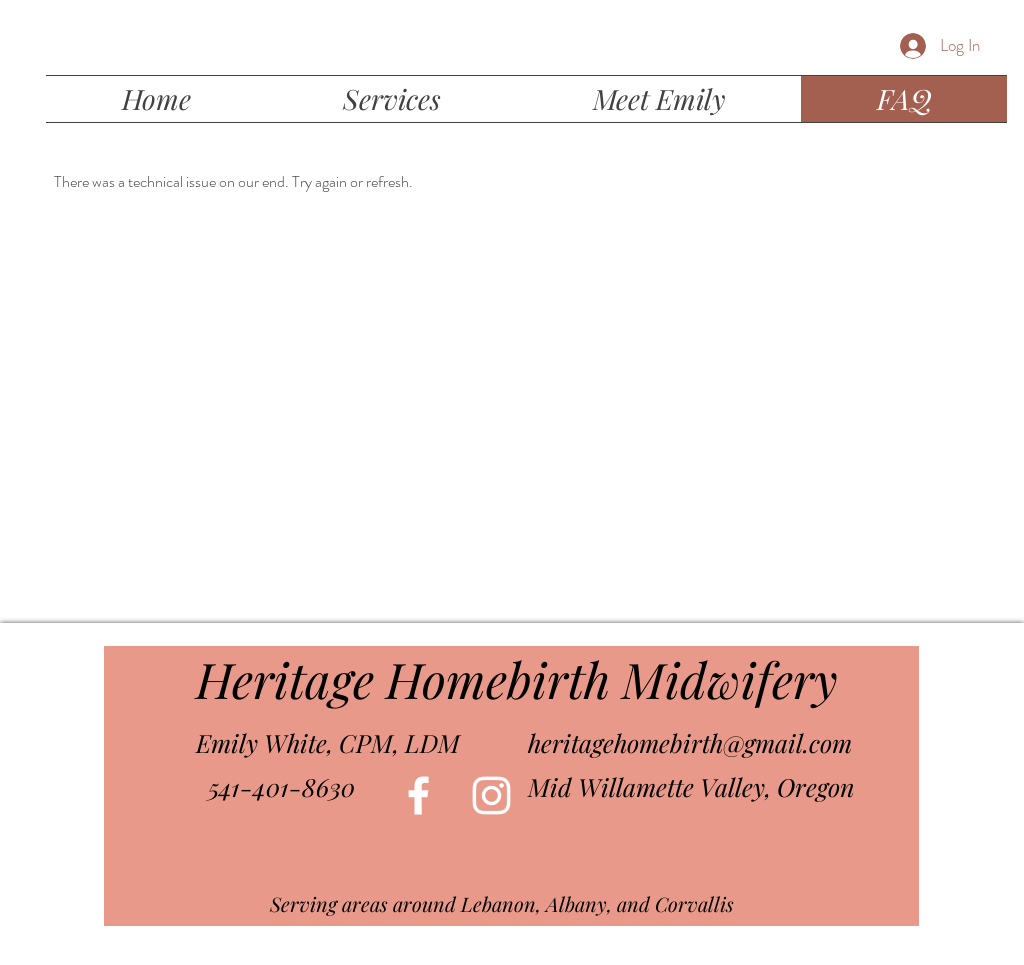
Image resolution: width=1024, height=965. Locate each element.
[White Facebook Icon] (418, 795)
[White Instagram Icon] (491, 795)
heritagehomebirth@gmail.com (690, 742)
